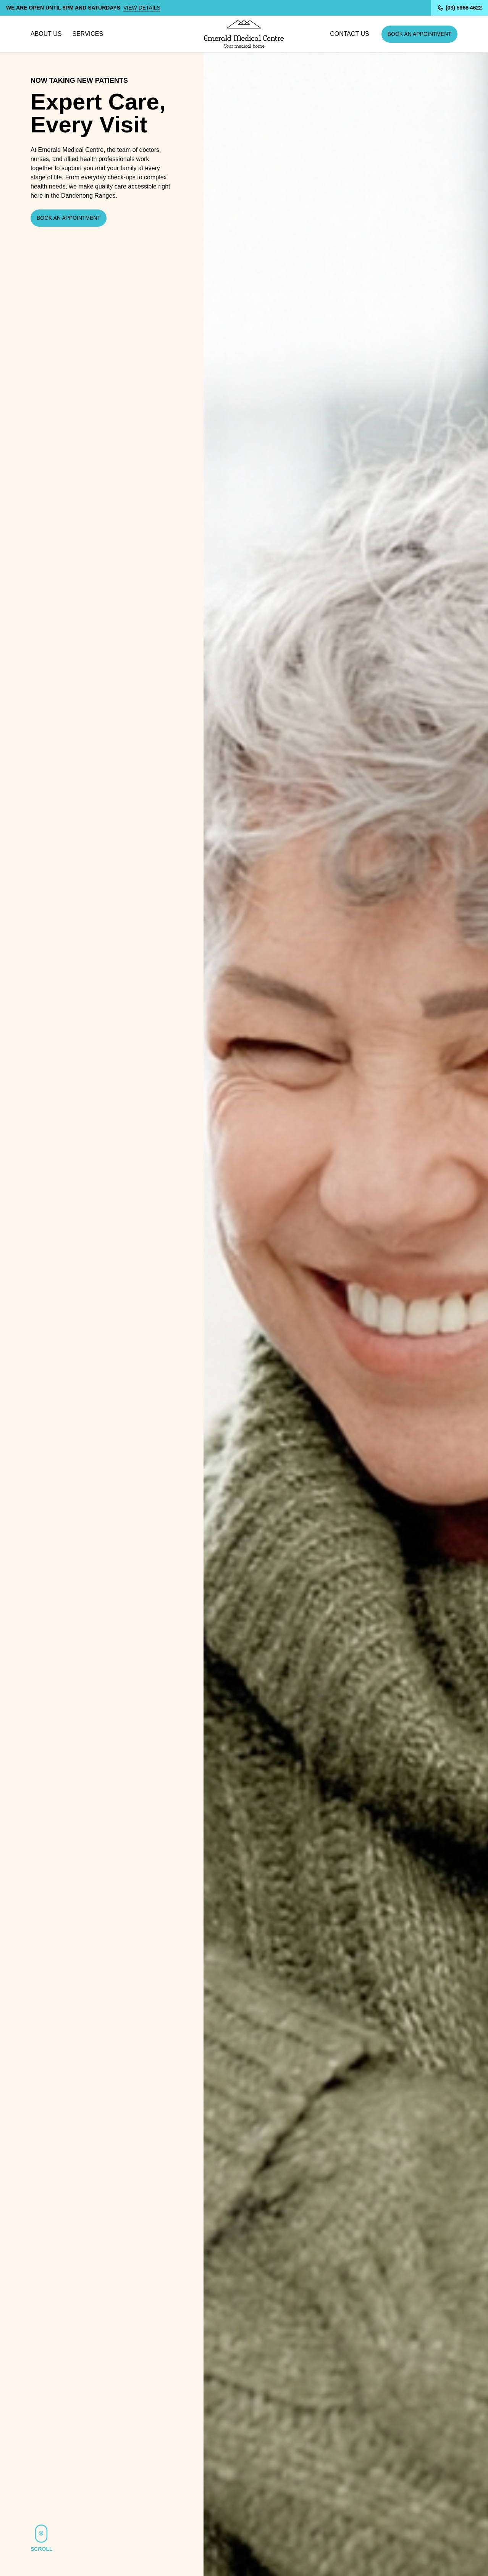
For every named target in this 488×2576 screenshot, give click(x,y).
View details (141, 8)
